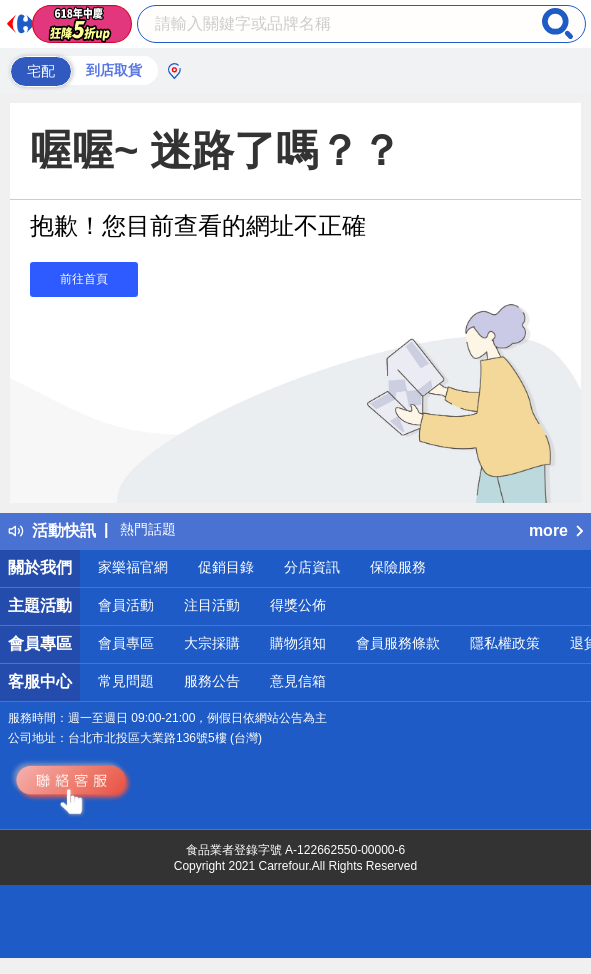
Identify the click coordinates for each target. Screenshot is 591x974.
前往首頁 (84, 279)
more (556, 530)
